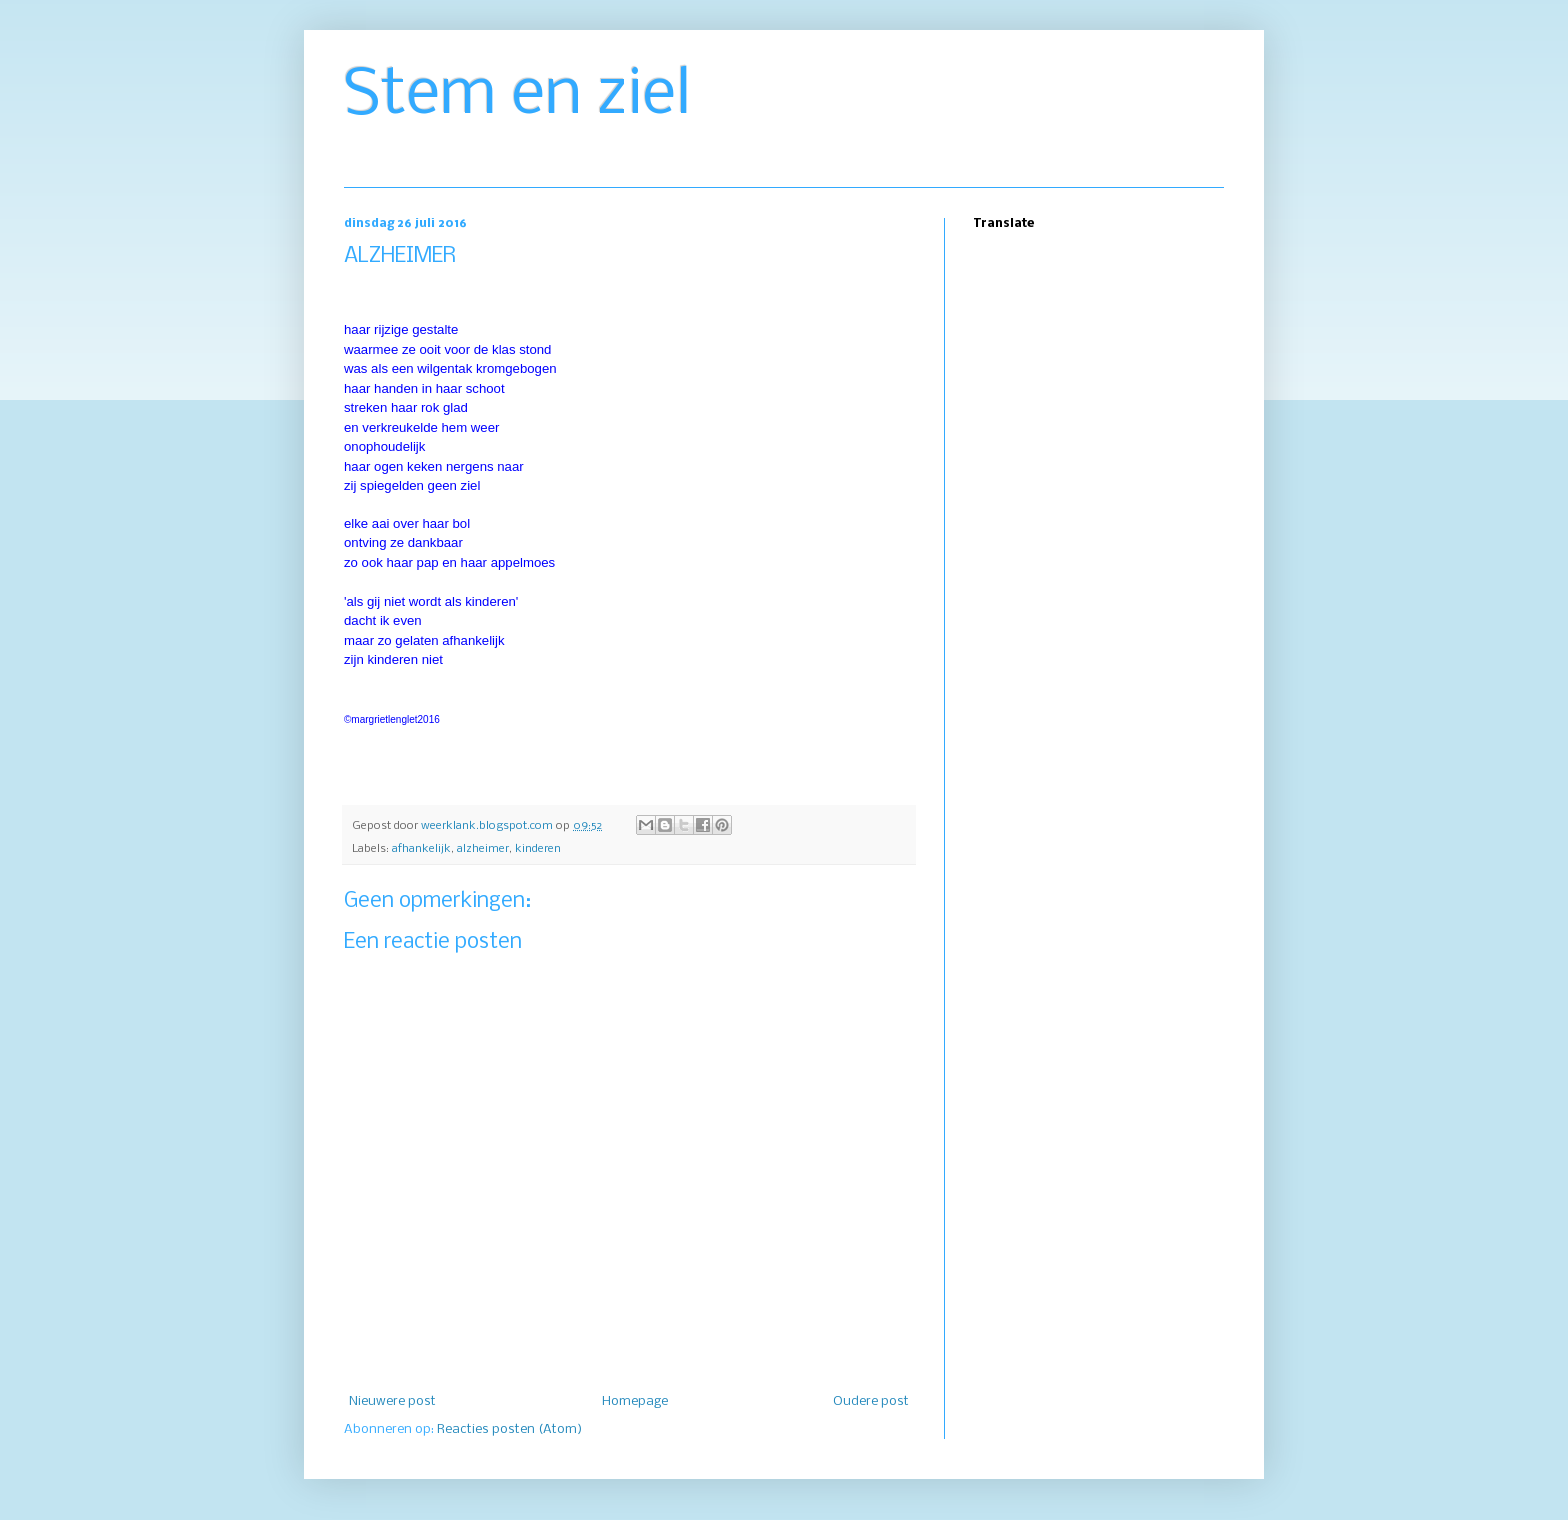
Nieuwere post (392, 1401)
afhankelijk (421, 849)
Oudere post (871, 1401)
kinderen (538, 849)
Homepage (635, 1401)
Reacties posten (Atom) (509, 1429)
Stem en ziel (517, 96)
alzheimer (483, 849)
